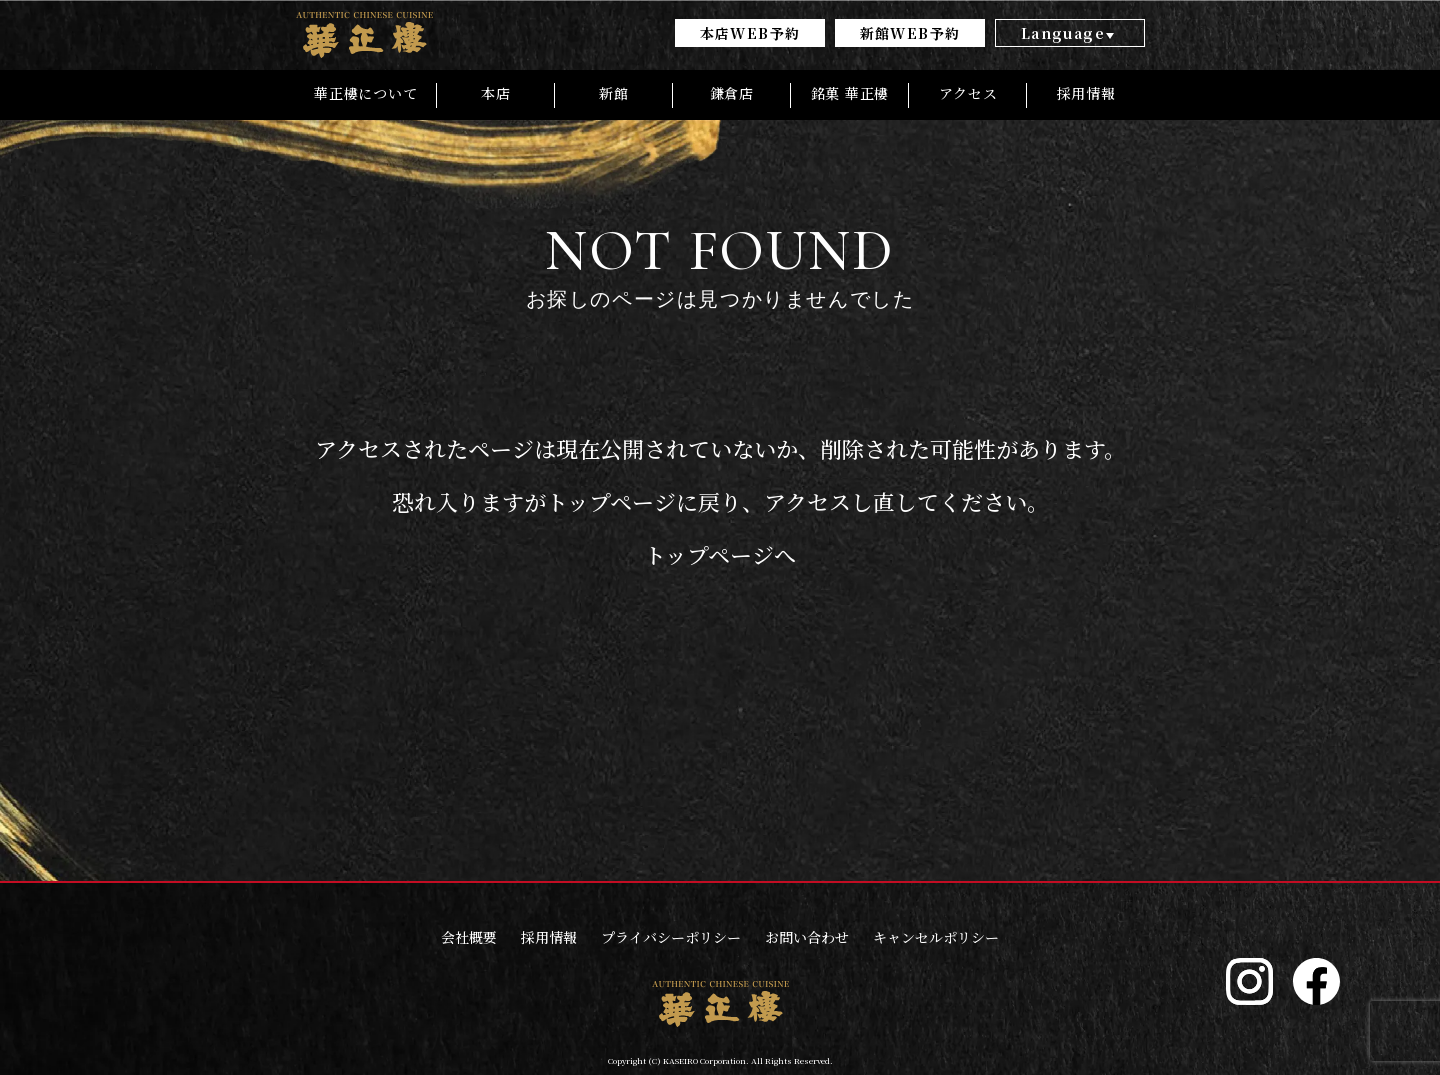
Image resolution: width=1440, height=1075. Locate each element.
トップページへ (720, 555)
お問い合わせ (807, 937)
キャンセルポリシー (936, 937)
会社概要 (469, 937)
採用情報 (549, 937)
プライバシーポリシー (671, 937)
